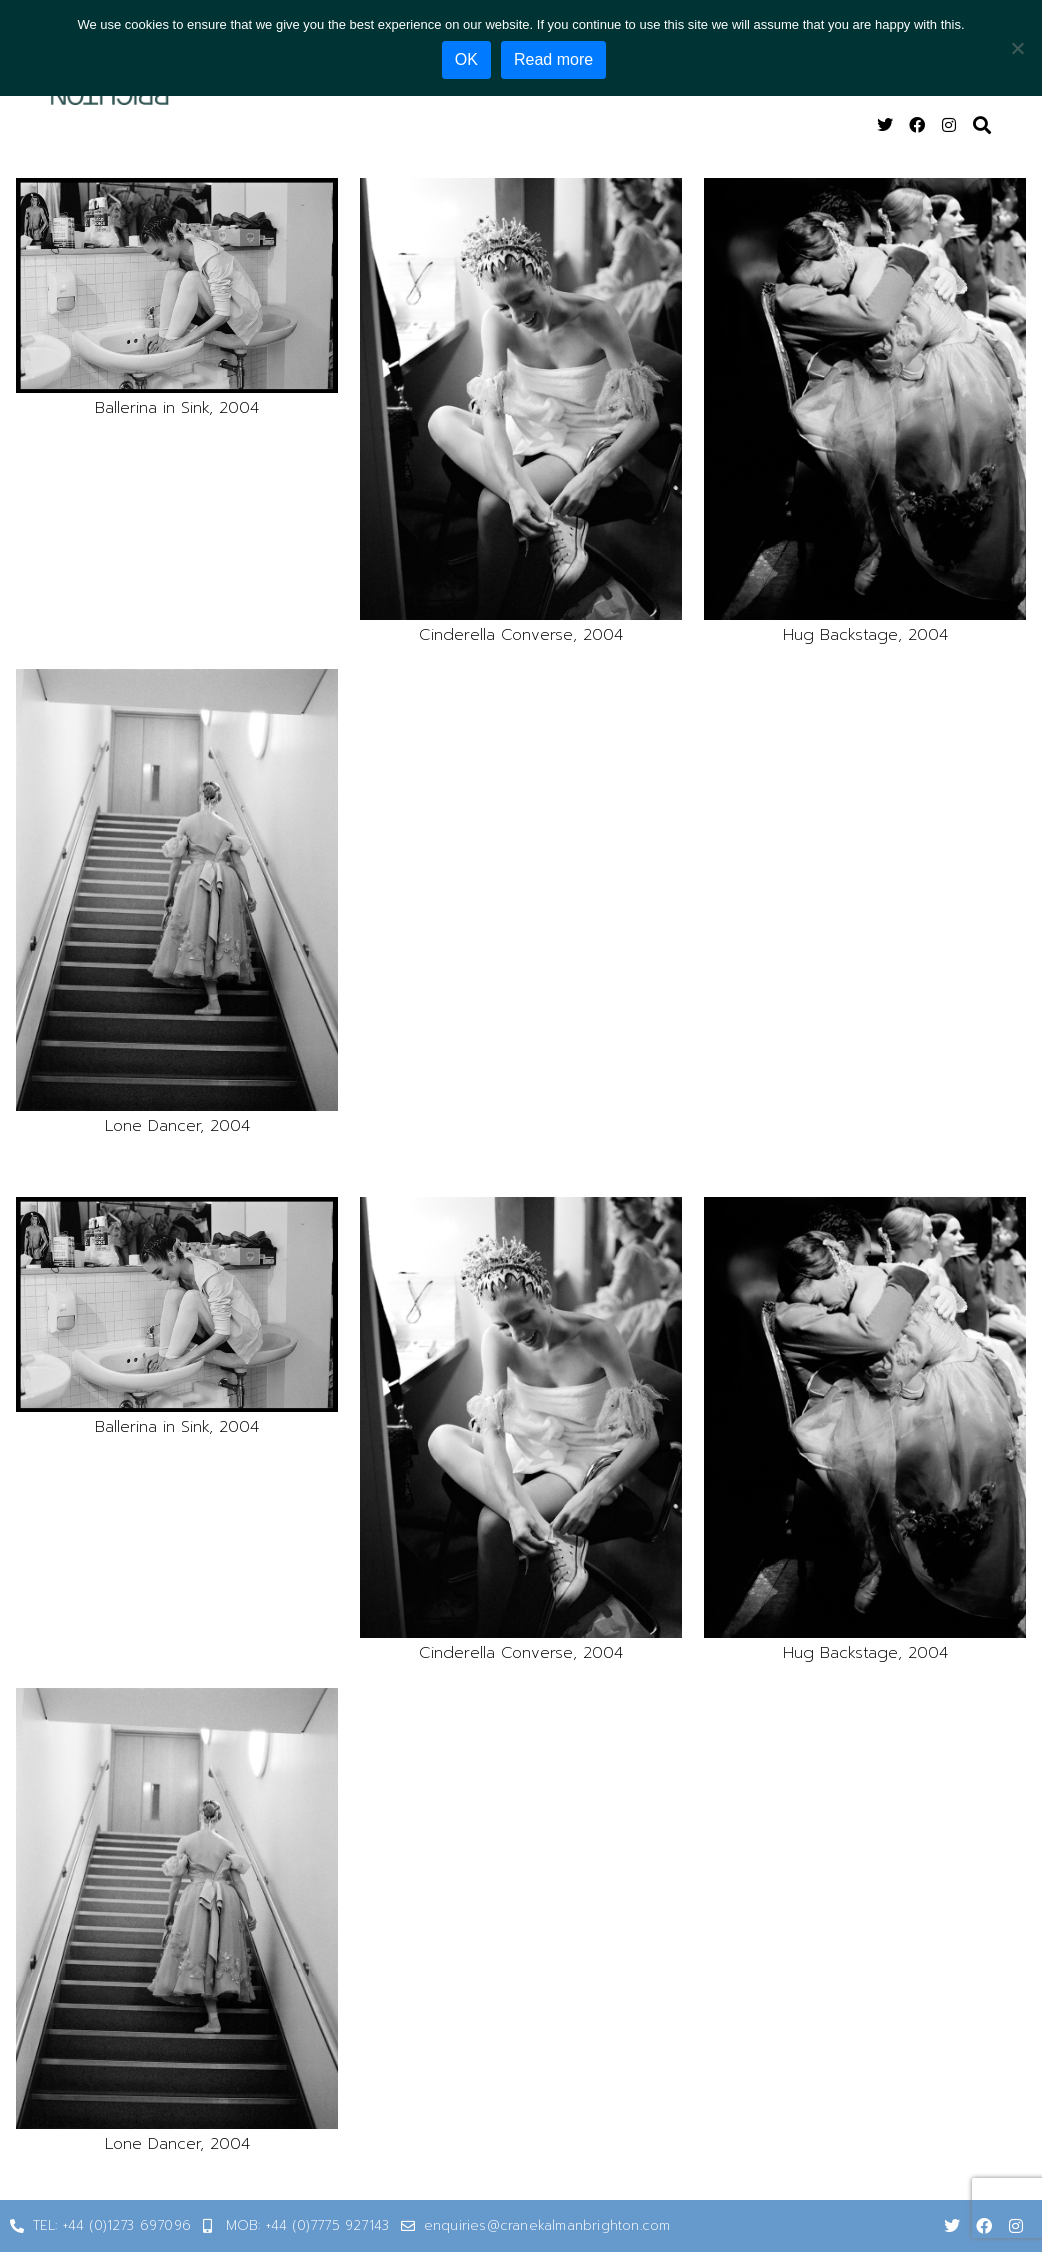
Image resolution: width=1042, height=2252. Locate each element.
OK (468, 59)
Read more (555, 59)
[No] (1017, 47)
